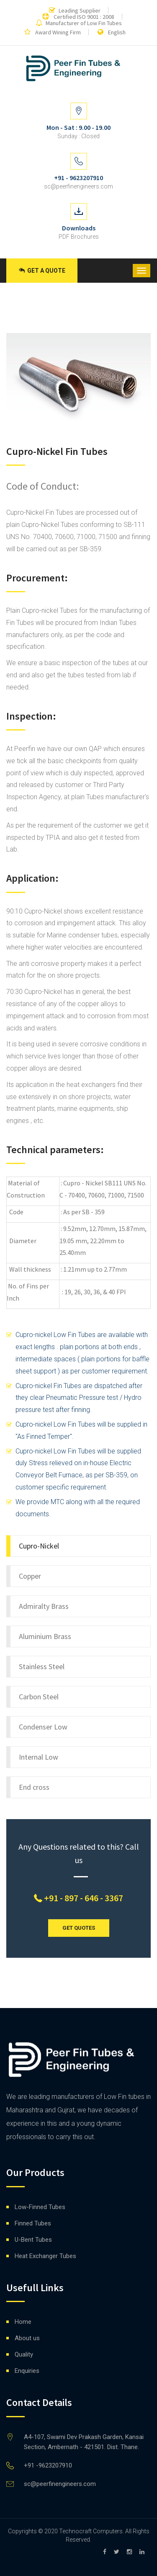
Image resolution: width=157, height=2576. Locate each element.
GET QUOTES (78, 1928)
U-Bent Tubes (33, 2239)
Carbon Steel (39, 1696)
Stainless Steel (41, 1666)
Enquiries (27, 2371)
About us (27, 2338)
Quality (24, 2354)
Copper (30, 1576)
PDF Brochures (79, 236)
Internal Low (38, 1757)
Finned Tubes (33, 2223)
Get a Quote (42, 271)
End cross (34, 1787)
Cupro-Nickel (39, 1546)
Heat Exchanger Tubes (45, 2256)
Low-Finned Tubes (40, 2207)
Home (23, 2322)
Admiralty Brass (44, 1606)
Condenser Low (43, 1727)
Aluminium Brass (45, 1636)
